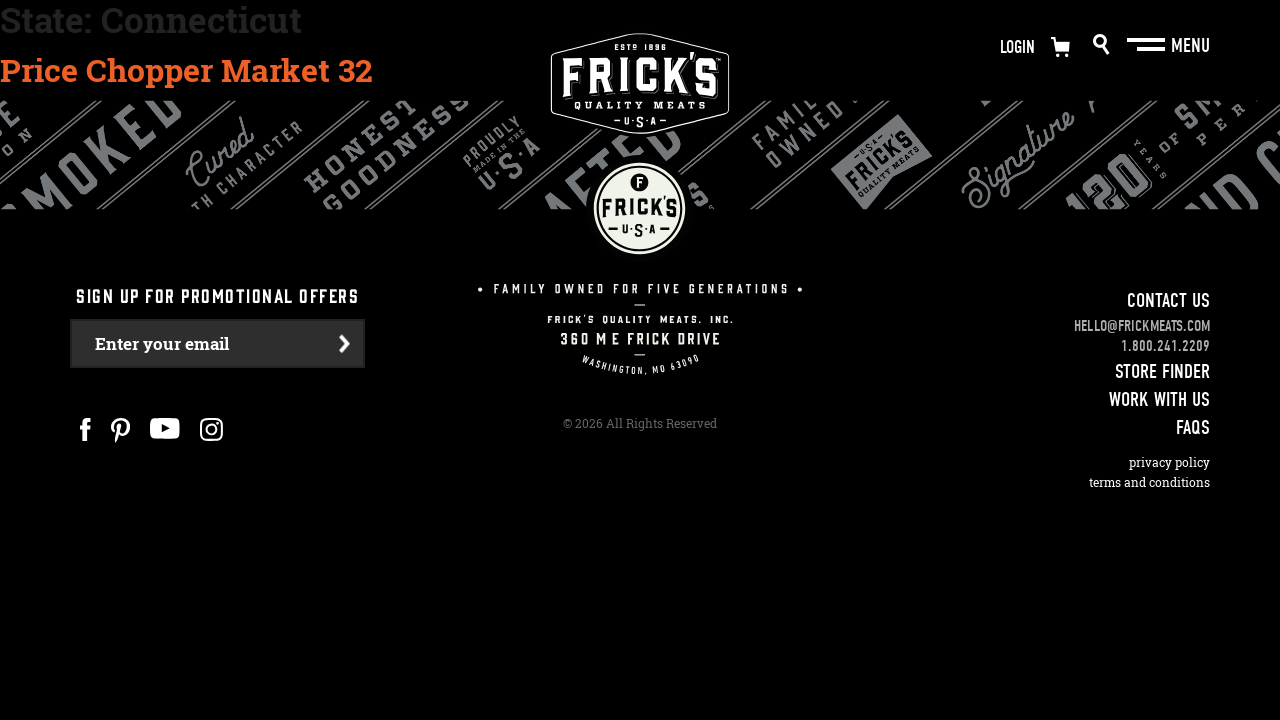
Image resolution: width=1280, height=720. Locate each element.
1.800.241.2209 (1165, 346)
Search (1101, 44)
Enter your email (162, 343)
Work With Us (1159, 399)
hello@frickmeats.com (1142, 326)
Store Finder (1162, 371)
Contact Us (1168, 300)
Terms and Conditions (1149, 482)
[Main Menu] (1148, 45)
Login (1017, 47)
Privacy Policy (1169, 462)
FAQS (1193, 427)
